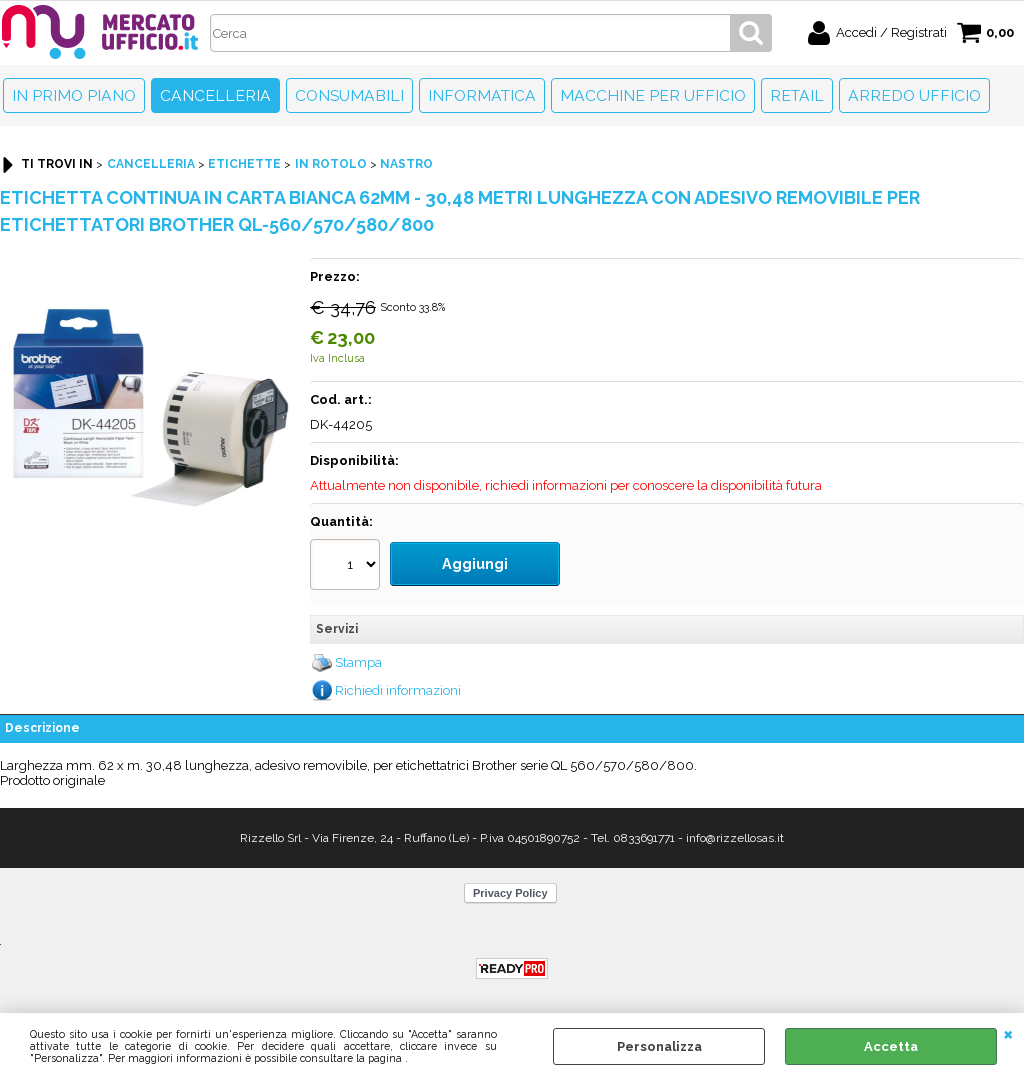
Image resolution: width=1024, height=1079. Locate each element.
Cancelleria (215, 95)
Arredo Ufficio (914, 95)
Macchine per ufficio (653, 95)
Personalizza (659, 1046)
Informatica (482, 95)
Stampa (358, 653)
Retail (797, 95)
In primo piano (74, 95)
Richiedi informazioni (398, 680)
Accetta (891, 1046)
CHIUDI (1008, 1033)
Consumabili (349, 95)
